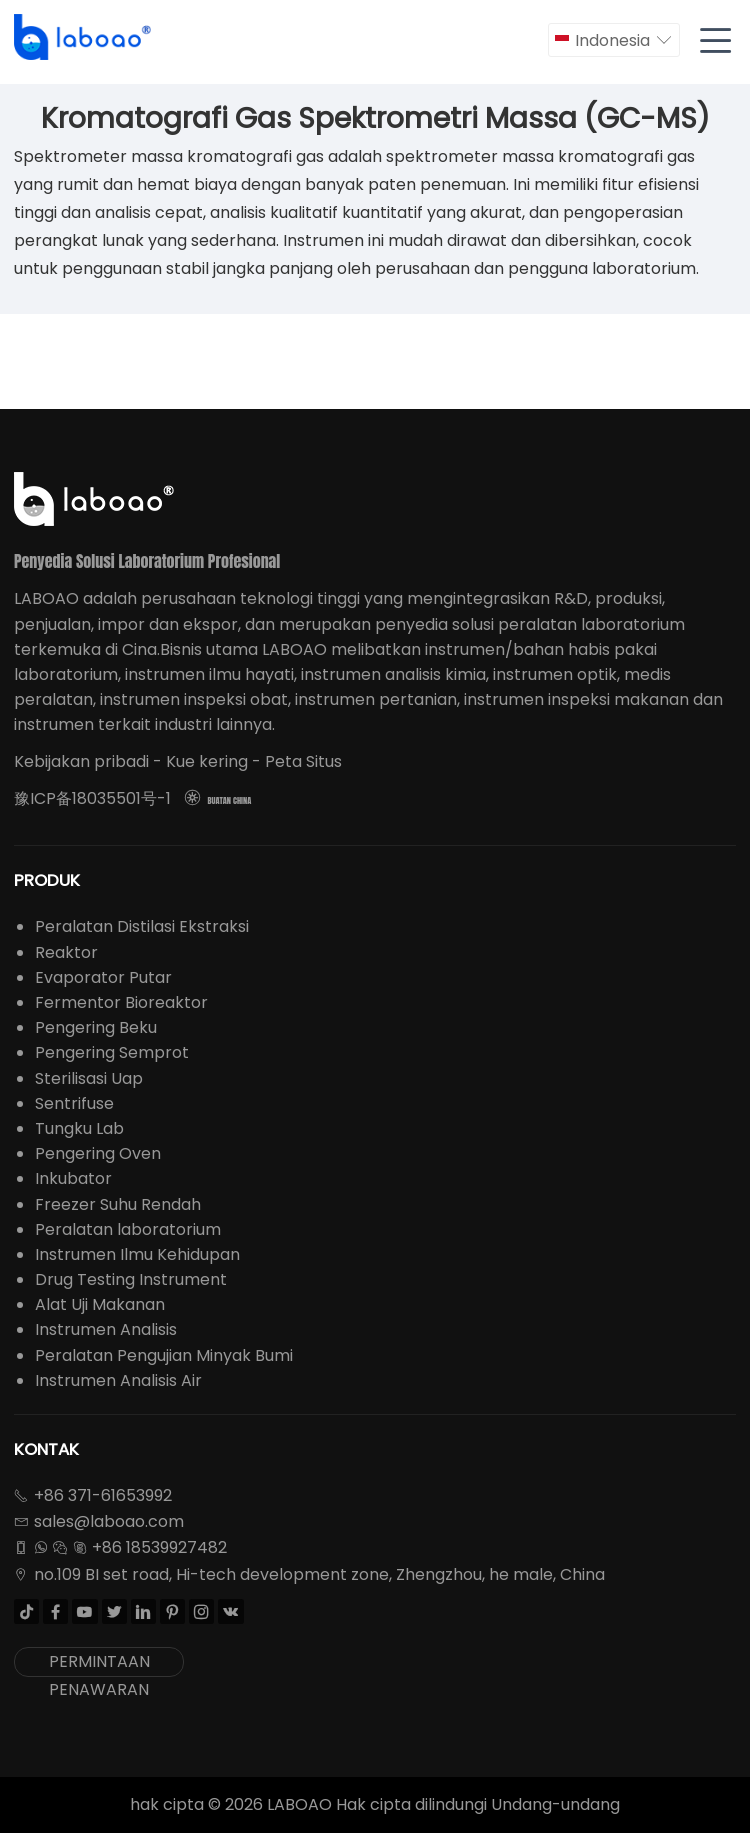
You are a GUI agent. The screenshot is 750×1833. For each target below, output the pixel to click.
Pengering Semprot (112, 1052)
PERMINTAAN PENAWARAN (99, 1663)
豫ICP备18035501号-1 (92, 798)
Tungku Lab (79, 1128)
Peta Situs (303, 761)
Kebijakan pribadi (81, 761)
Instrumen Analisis (106, 1329)
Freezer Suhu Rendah (118, 1204)
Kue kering (207, 761)
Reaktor (66, 952)
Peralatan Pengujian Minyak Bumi (164, 1355)
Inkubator (73, 1178)
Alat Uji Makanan (100, 1304)
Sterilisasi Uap (89, 1078)
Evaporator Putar (103, 977)
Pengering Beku (96, 1027)
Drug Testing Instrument (131, 1279)
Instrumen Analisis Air (118, 1380)
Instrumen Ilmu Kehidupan (137, 1254)
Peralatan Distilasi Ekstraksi (142, 926)
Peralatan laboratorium (128, 1229)
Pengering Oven (98, 1153)
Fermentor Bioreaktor (121, 1002)
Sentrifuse (74, 1103)
